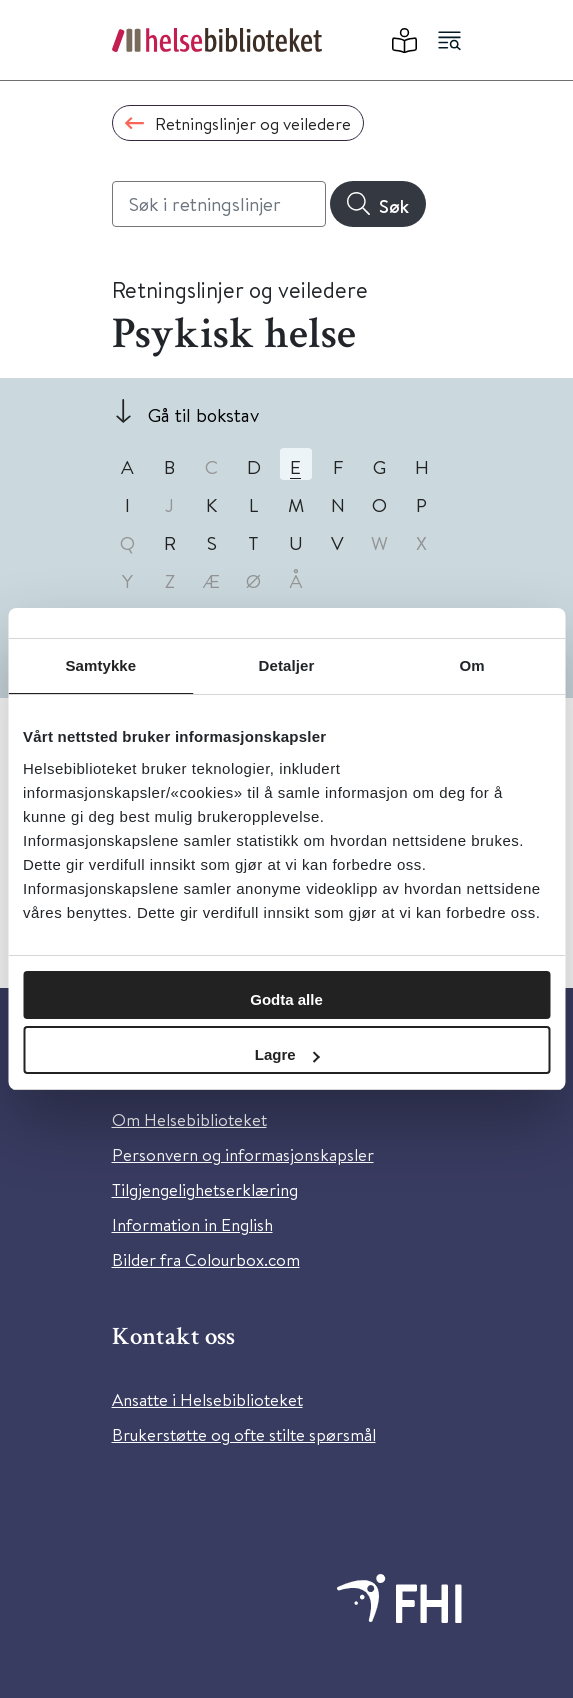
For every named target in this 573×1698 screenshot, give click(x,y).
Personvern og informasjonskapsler (243, 1154)
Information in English (192, 1224)
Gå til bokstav (203, 414)
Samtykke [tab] (100, 665)
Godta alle (286, 999)
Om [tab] (472, 665)
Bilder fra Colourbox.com (206, 1259)
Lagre (287, 1054)
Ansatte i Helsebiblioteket (207, 1399)
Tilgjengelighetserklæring (205, 1189)
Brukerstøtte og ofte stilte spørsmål (244, 1434)
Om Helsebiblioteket (189, 1119)
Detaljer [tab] (287, 665)
